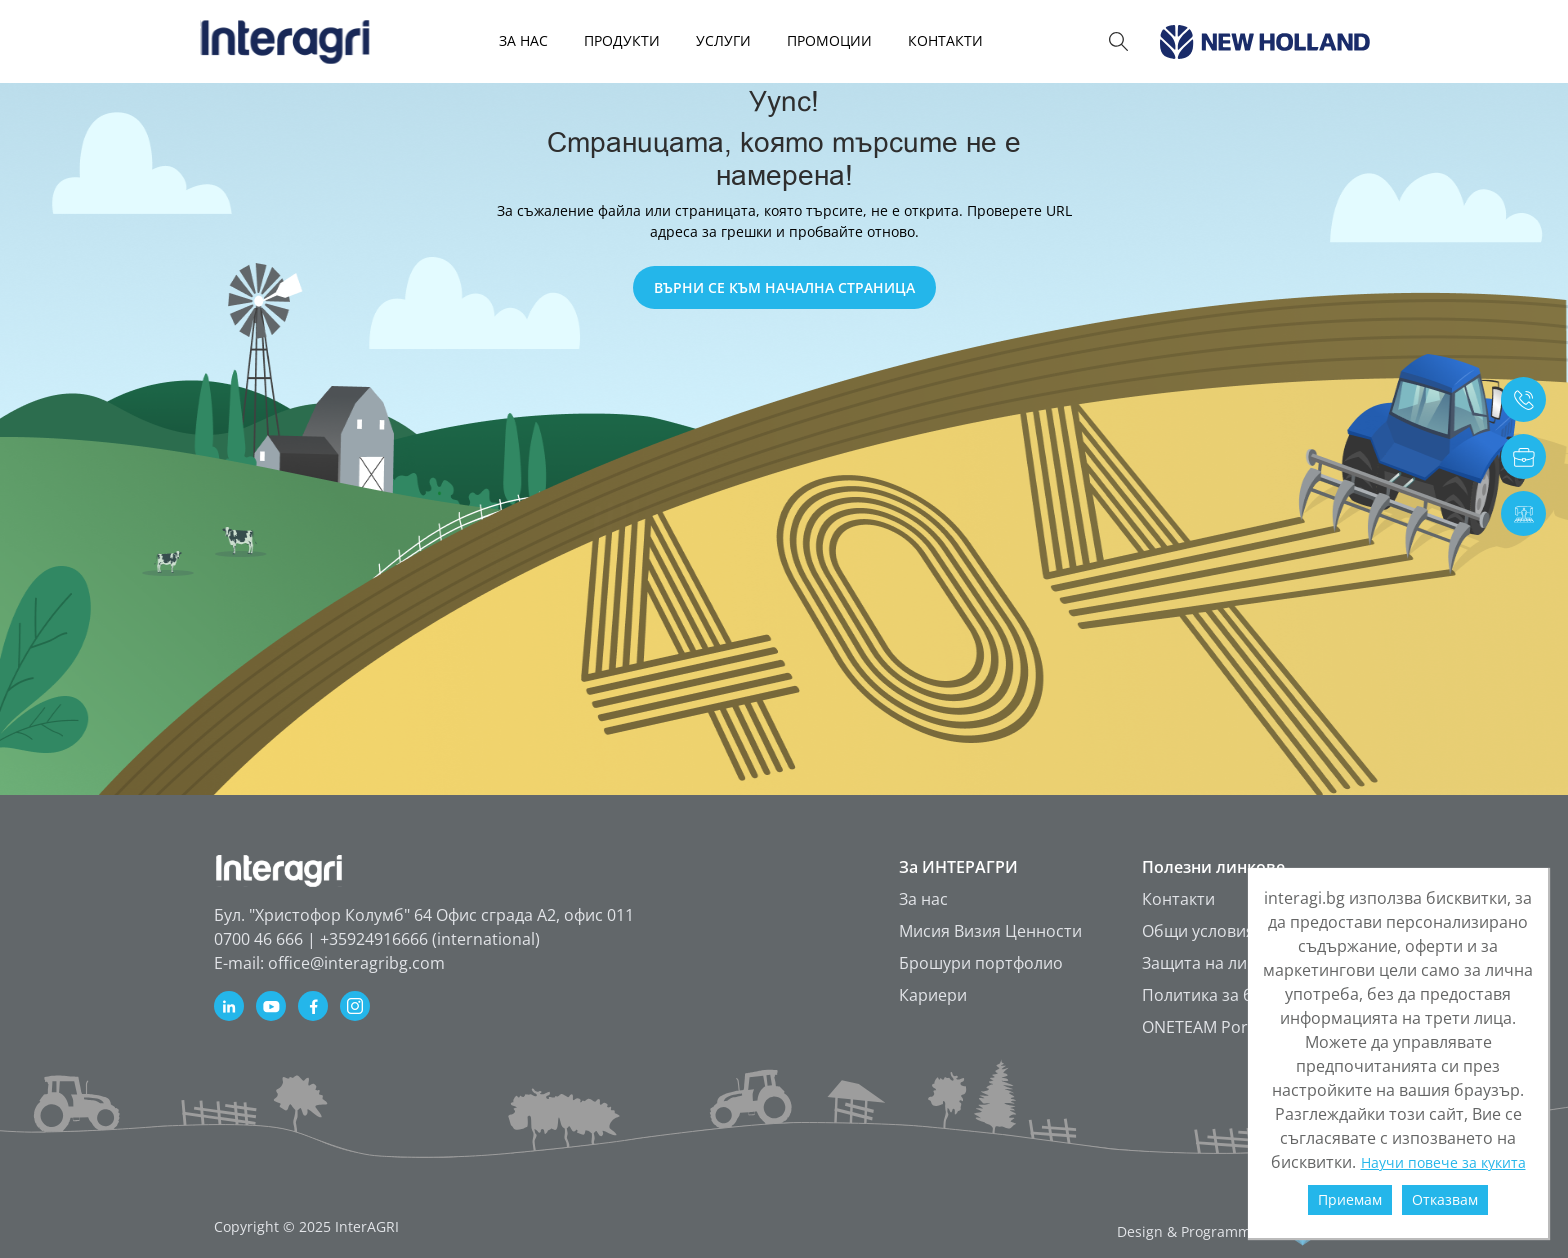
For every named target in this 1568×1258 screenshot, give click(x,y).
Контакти (1178, 899)
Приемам (1350, 1199)
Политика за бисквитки (1233, 995)
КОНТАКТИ (945, 40)
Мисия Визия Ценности (990, 931)
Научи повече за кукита (1443, 1162)
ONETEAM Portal (1204, 1027)
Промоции (829, 40)
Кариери (933, 995)
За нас (923, 899)
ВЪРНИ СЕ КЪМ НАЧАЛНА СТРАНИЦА (784, 287)
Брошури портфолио (981, 963)
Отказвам (1445, 1199)
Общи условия (1198, 931)
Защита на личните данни (1244, 963)
